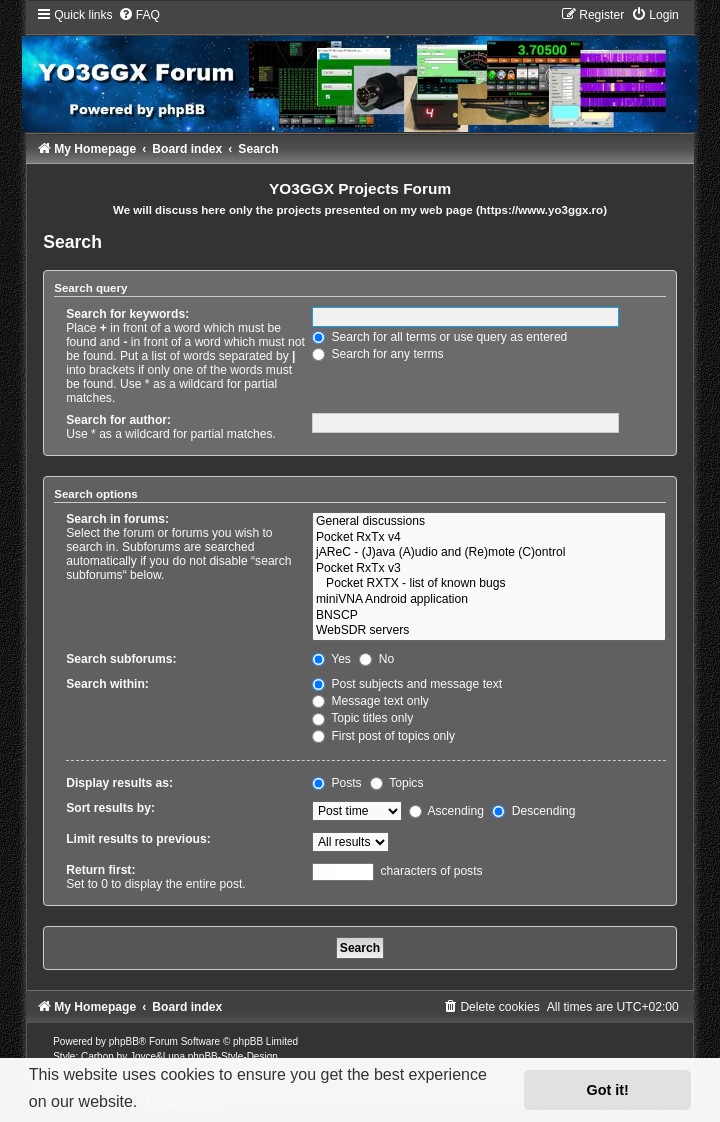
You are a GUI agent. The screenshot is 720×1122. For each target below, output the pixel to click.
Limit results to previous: (138, 839)
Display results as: (119, 783)
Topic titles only (362, 718)
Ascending (446, 811)
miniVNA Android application (489, 600)
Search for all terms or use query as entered (439, 337)
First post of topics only (383, 736)
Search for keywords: (127, 314)
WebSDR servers (489, 631)
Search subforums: (121, 659)
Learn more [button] (186, 1101)
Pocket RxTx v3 (489, 569)
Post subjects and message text (407, 684)
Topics (396, 783)
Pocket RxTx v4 (489, 538)
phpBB (124, 1041)
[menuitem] (139, 15)
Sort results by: (110, 808)
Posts (337, 783)
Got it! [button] (608, 1090)
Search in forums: (117, 519)
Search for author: (118, 420)
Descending (533, 811)
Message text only (370, 701)
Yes (331, 659)
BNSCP (489, 616)
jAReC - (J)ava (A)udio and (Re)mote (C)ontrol (489, 553)
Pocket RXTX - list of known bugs (489, 584)
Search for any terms (378, 354)
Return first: (100, 870)
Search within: (107, 684)
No (376, 659)
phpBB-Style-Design (233, 1056)
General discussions (489, 522)
